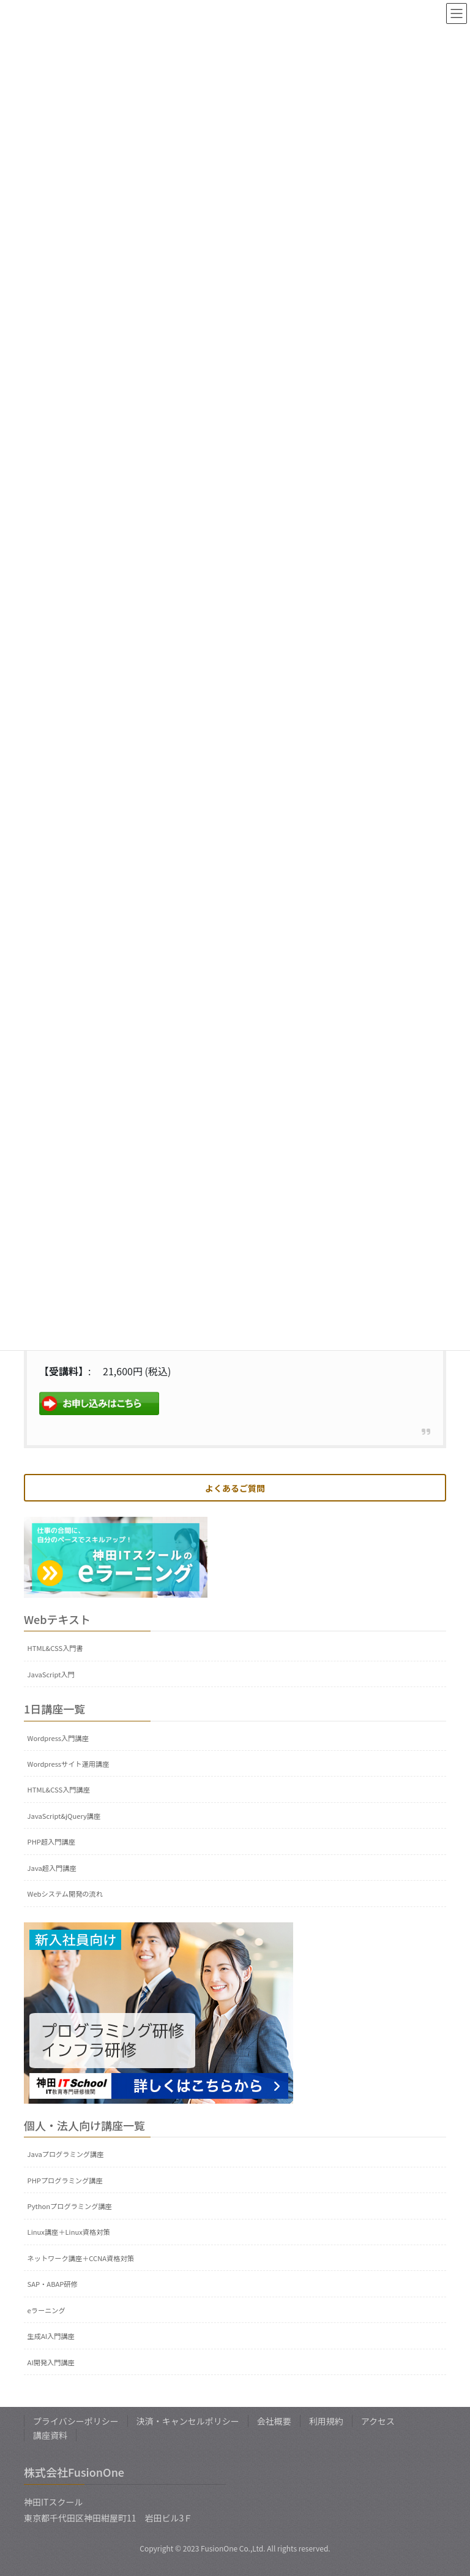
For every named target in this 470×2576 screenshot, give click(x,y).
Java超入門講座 (52, 1868)
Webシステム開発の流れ (65, 1893)
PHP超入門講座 (51, 1841)
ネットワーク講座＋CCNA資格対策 (81, 2258)
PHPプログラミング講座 (65, 2180)
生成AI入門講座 (51, 2336)
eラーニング (46, 2310)
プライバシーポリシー (76, 2421)
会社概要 (274, 2421)
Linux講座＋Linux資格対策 (69, 2232)
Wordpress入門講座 (58, 1738)
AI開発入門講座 (51, 2362)
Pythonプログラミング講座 (70, 2206)
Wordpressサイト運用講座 (69, 1764)
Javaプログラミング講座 (66, 2154)
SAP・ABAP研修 (53, 2284)
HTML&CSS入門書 (55, 1648)
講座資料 (50, 2435)
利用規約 (326, 2421)
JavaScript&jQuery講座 (64, 1816)
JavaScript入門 (51, 1674)
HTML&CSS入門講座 (59, 1789)
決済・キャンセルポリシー (187, 2421)
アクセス (378, 2421)
